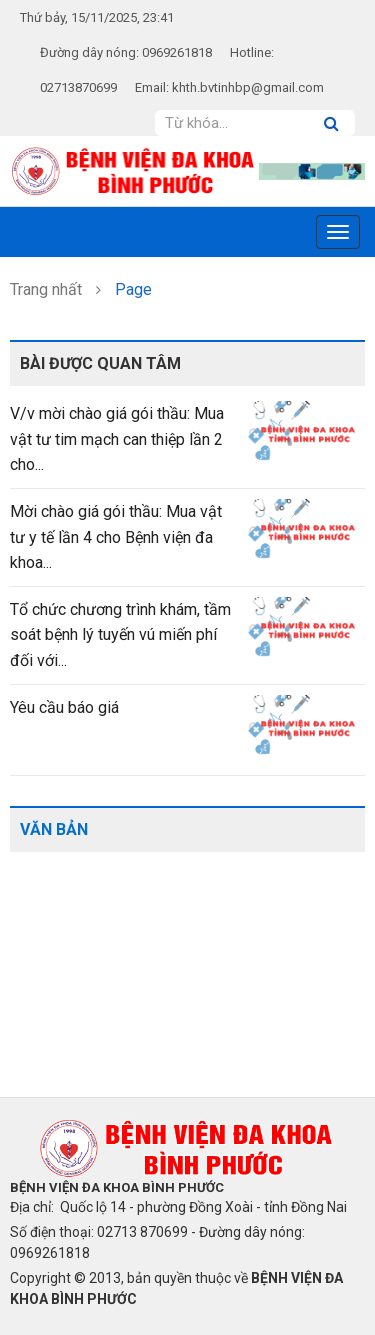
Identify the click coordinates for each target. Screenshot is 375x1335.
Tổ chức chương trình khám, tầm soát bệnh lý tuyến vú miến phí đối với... (120, 635)
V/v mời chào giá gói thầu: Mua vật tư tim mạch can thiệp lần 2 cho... (117, 439)
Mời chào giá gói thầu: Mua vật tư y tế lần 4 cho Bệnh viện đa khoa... (116, 537)
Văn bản (54, 829)
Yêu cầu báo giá (64, 707)
